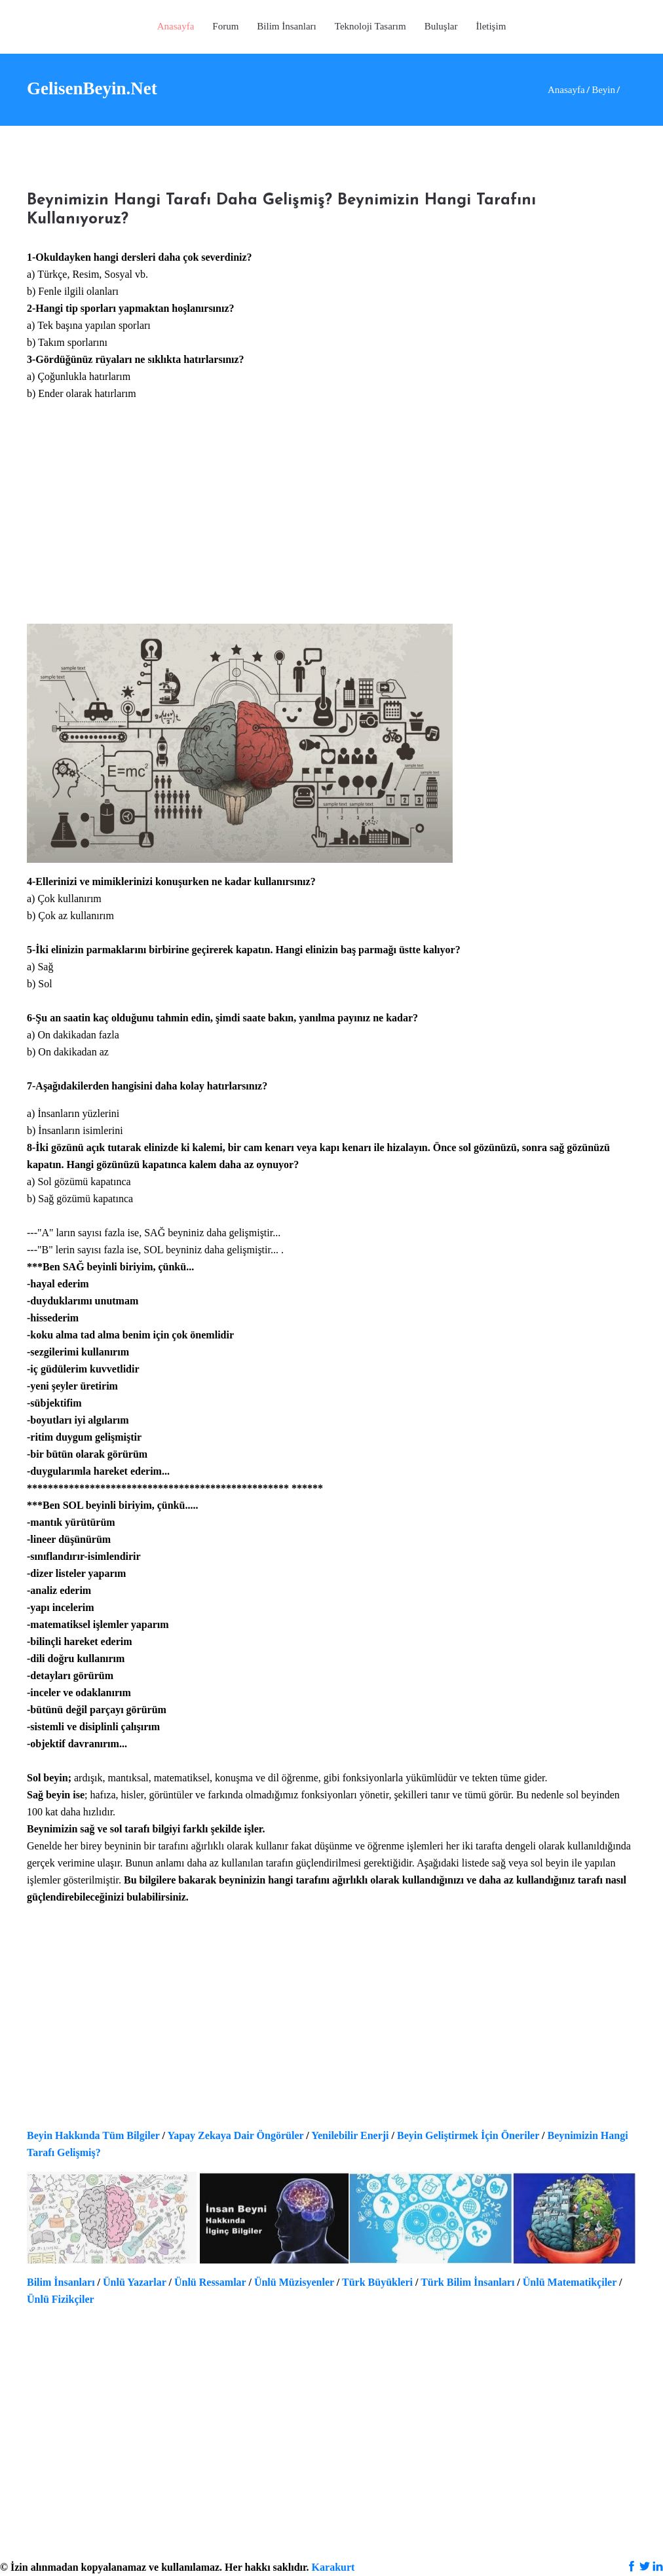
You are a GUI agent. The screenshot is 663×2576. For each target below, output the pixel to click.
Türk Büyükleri (377, 2282)
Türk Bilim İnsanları (467, 2282)
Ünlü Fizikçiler (60, 2299)
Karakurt (333, 2567)
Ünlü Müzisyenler (294, 2282)
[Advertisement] (331, 521)
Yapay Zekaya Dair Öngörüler (235, 2135)
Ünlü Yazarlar (134, 2282)
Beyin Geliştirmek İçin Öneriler (468, 2135)
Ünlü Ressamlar (210, 2282)
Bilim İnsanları (61, 2282)
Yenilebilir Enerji (349, 2135)
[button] (370, 27)
